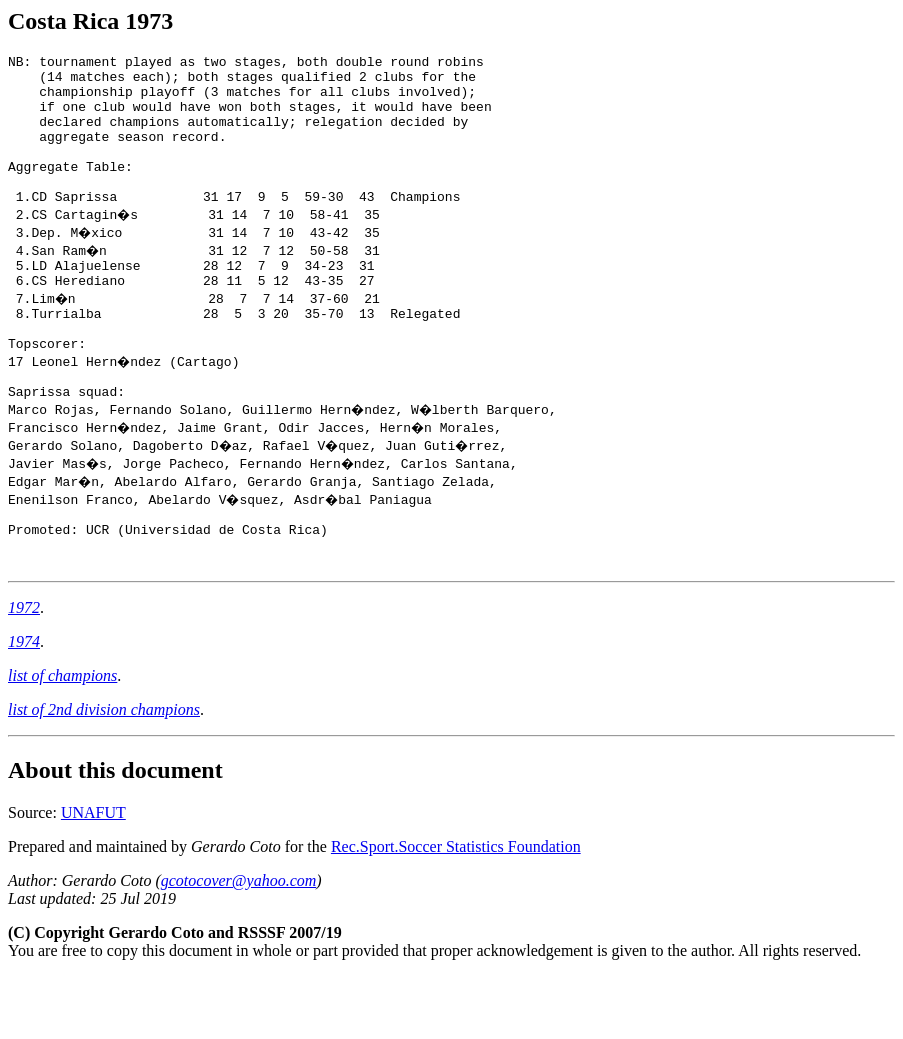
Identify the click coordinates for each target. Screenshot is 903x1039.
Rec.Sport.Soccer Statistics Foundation (456, 909)
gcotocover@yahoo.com (239, 943)
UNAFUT (93, 875)
